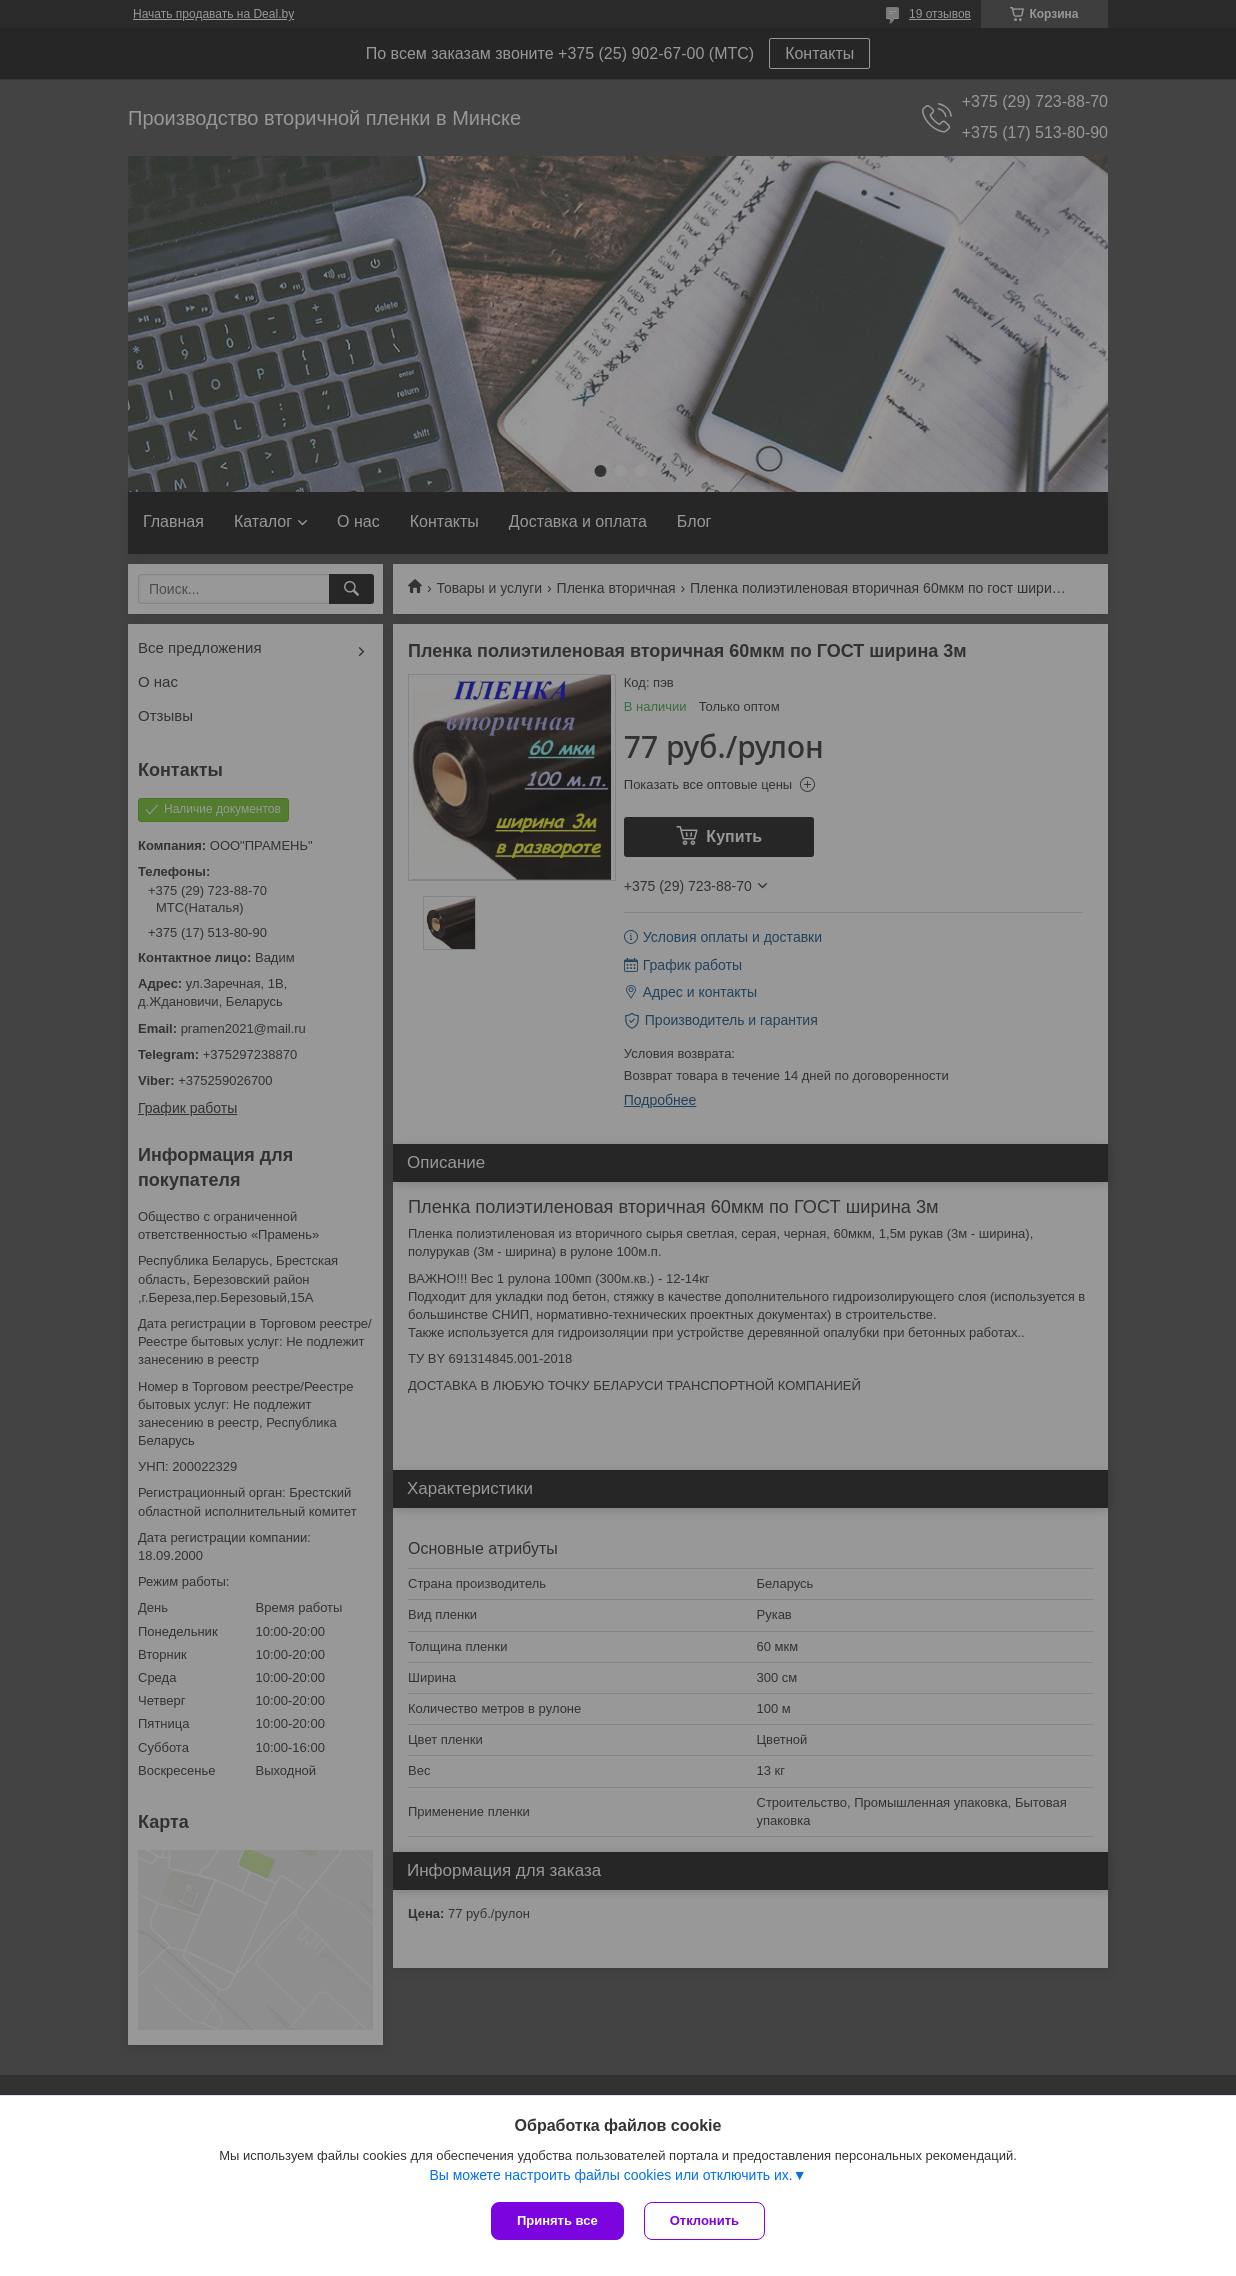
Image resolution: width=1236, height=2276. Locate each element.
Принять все (557, 2220)
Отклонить (704, 2220)
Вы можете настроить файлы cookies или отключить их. (610, 2175)
